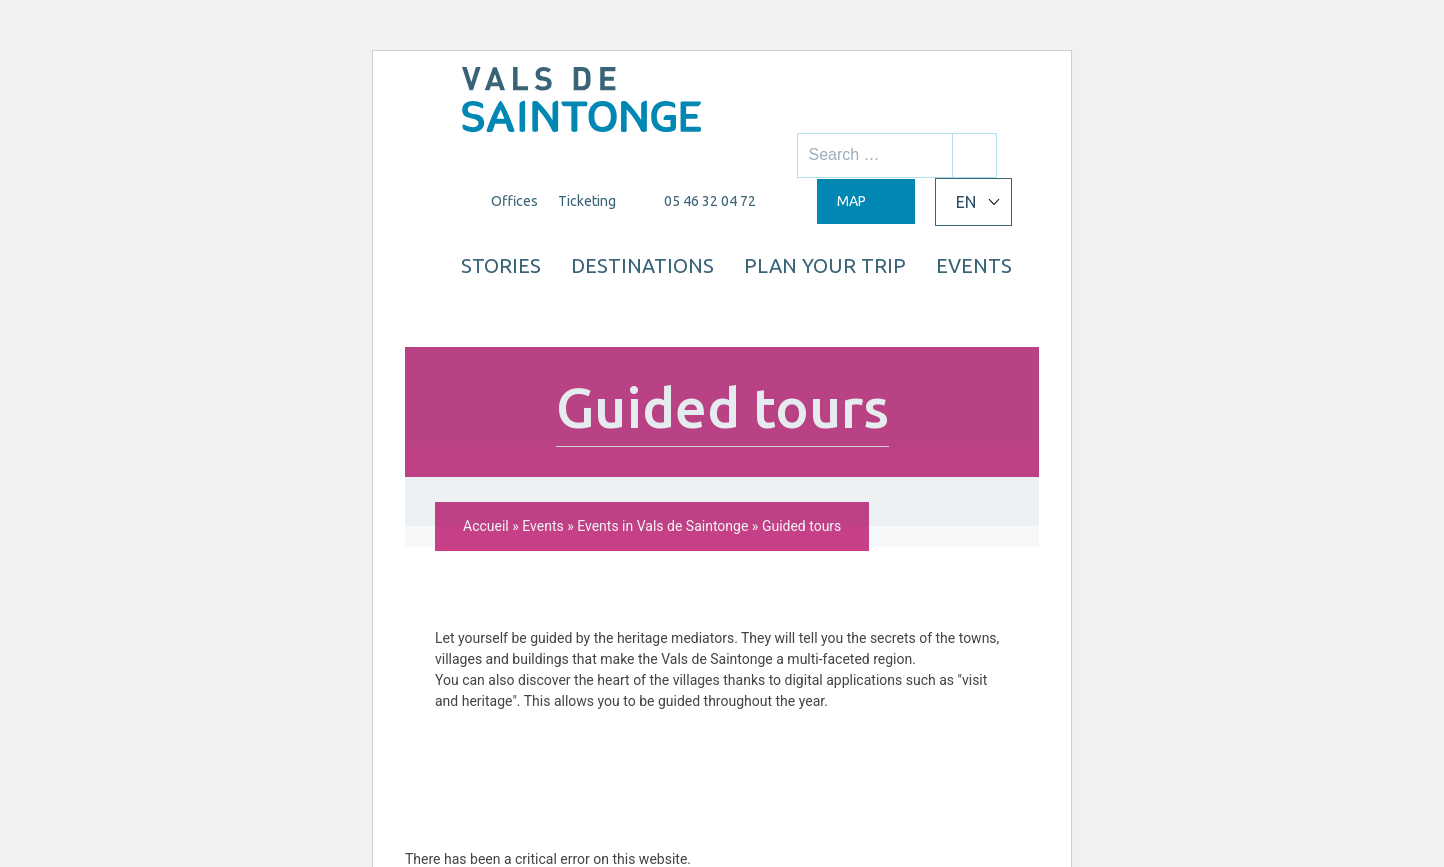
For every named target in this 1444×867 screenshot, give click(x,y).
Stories (592, 260)
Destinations (736, 260)
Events (953, 309)
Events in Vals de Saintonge (662, 376)
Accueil (486, 376)
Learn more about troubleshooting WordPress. (548, 755)
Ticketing (584, 201)
